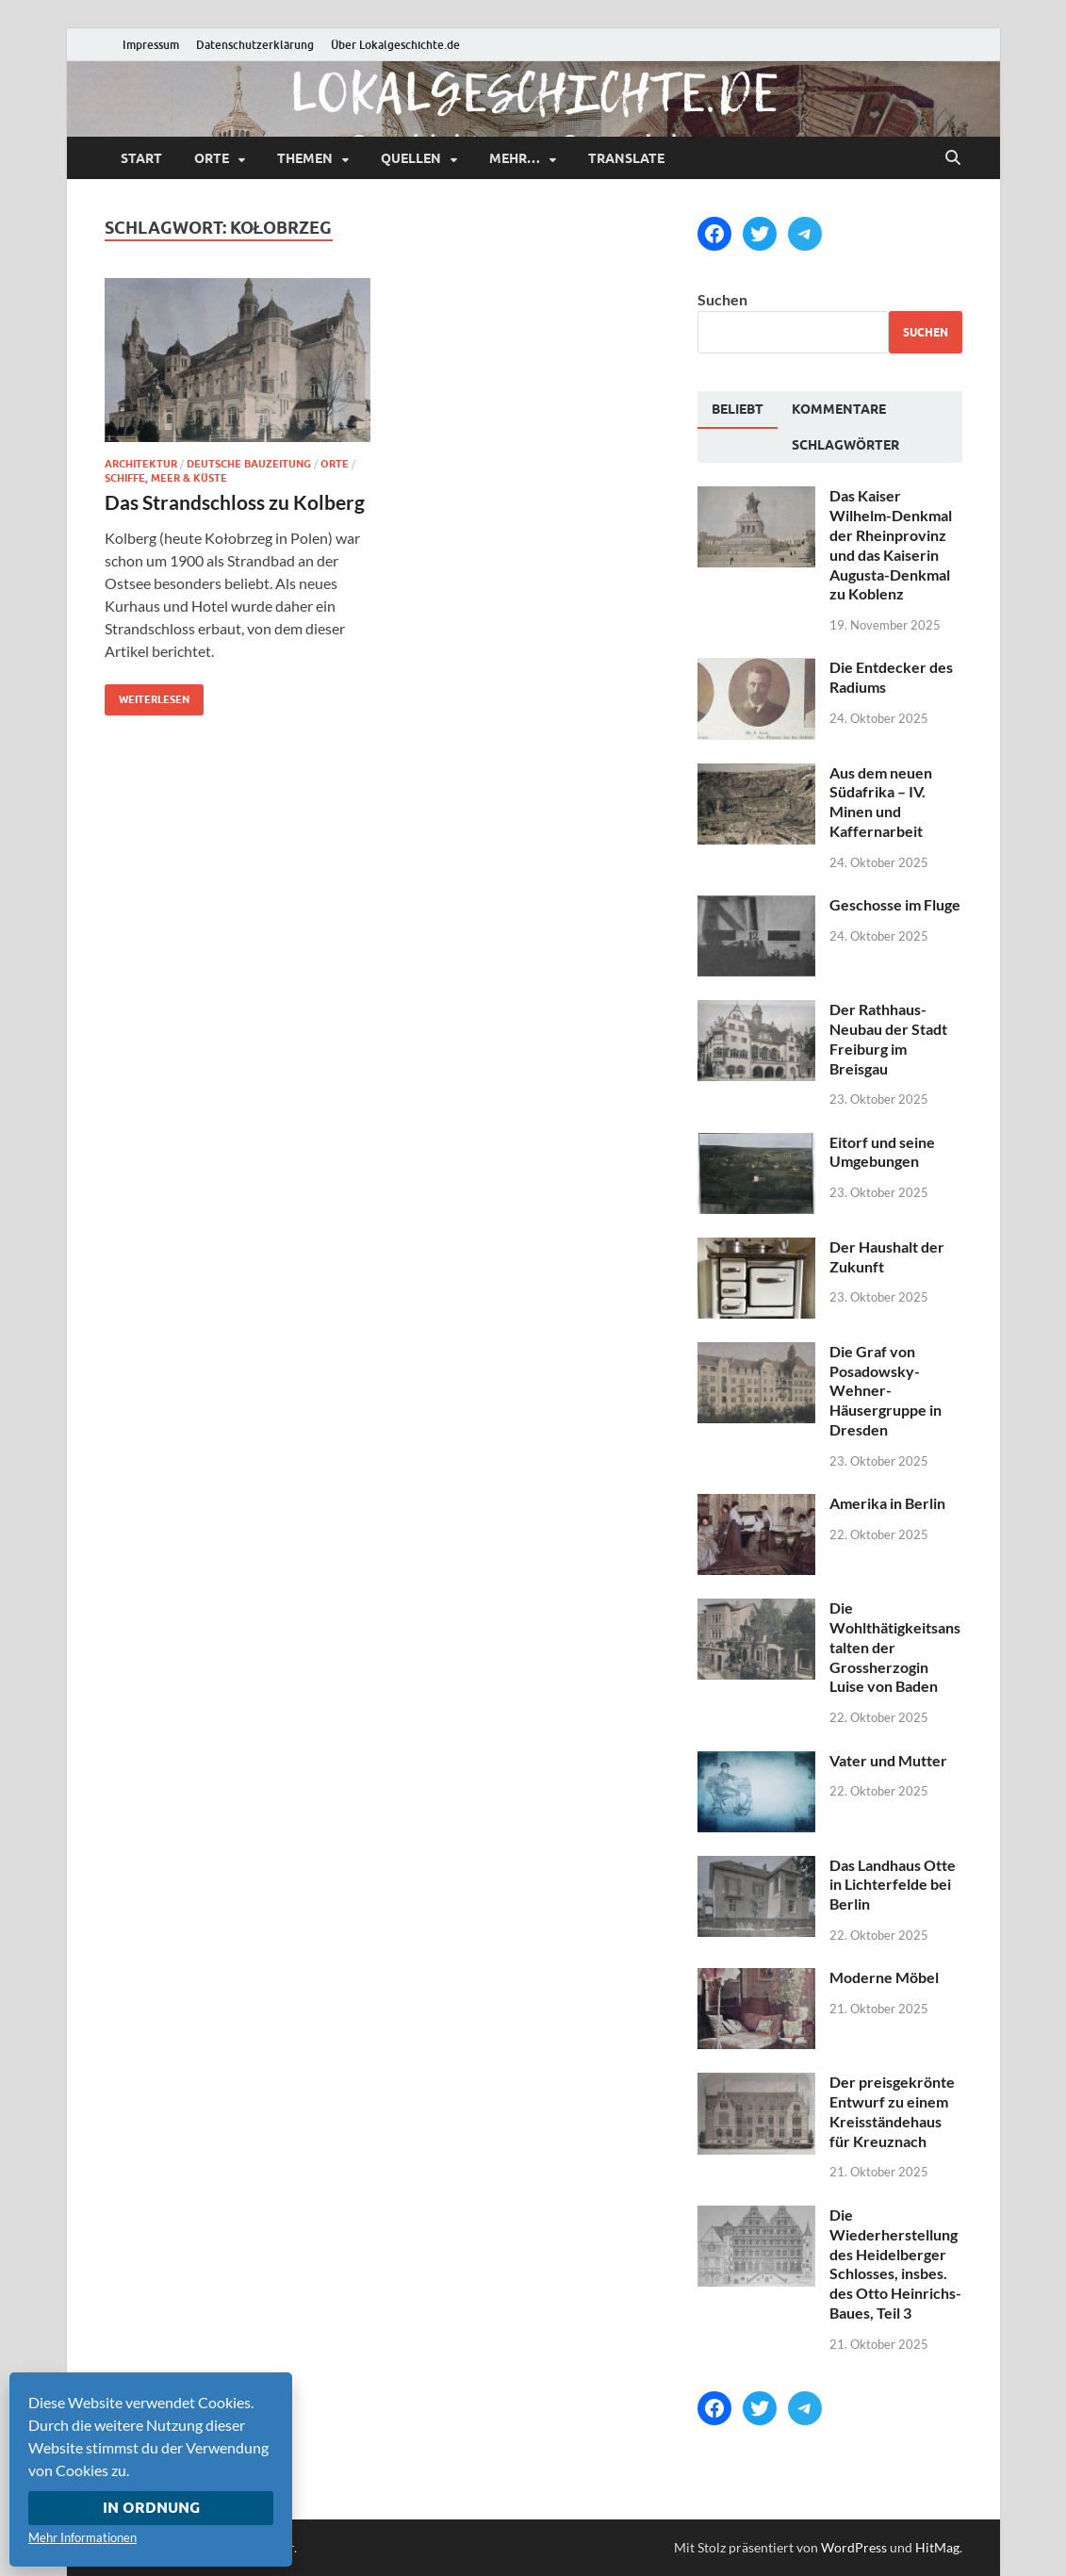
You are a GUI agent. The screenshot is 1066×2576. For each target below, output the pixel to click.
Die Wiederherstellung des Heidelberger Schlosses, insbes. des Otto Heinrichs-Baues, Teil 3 (895, 2264)
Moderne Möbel (884, 1977)
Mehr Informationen (82, 2537)
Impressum (151, 45)
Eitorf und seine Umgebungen (882, 1152)
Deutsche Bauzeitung (249, 463)
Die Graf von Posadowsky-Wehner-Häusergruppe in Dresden (885, 1390)
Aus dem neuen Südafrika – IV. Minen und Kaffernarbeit (880, 801)
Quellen (411, 158)
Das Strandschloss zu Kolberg (235, 502)
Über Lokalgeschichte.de (395, 45)
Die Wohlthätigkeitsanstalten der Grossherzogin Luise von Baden (894, 1647)
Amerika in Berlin (887, 1503)
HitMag (937, 2547)
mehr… (514, 158)
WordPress (854, 2547)
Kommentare (839, 409)
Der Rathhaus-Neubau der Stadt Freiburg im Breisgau (888, 1038)
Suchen (722, 299)
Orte (211, 158)
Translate (626, 158)
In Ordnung (151, 2508)
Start (141, 158)
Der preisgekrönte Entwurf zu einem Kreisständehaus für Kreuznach (892, 2111)
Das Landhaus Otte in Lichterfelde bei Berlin (892, 1884)
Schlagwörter (845, 444)
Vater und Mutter (888, 1760)
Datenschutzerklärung (255, 45)
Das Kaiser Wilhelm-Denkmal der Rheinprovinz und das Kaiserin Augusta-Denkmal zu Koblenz (890, 544)
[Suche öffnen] (953, 158)
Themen (305, 158)
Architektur (141, 463)
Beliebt (737, 409)
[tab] (737, 410)
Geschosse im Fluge (894, 904)
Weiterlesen (147, 695)
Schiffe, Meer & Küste (166, 477)
